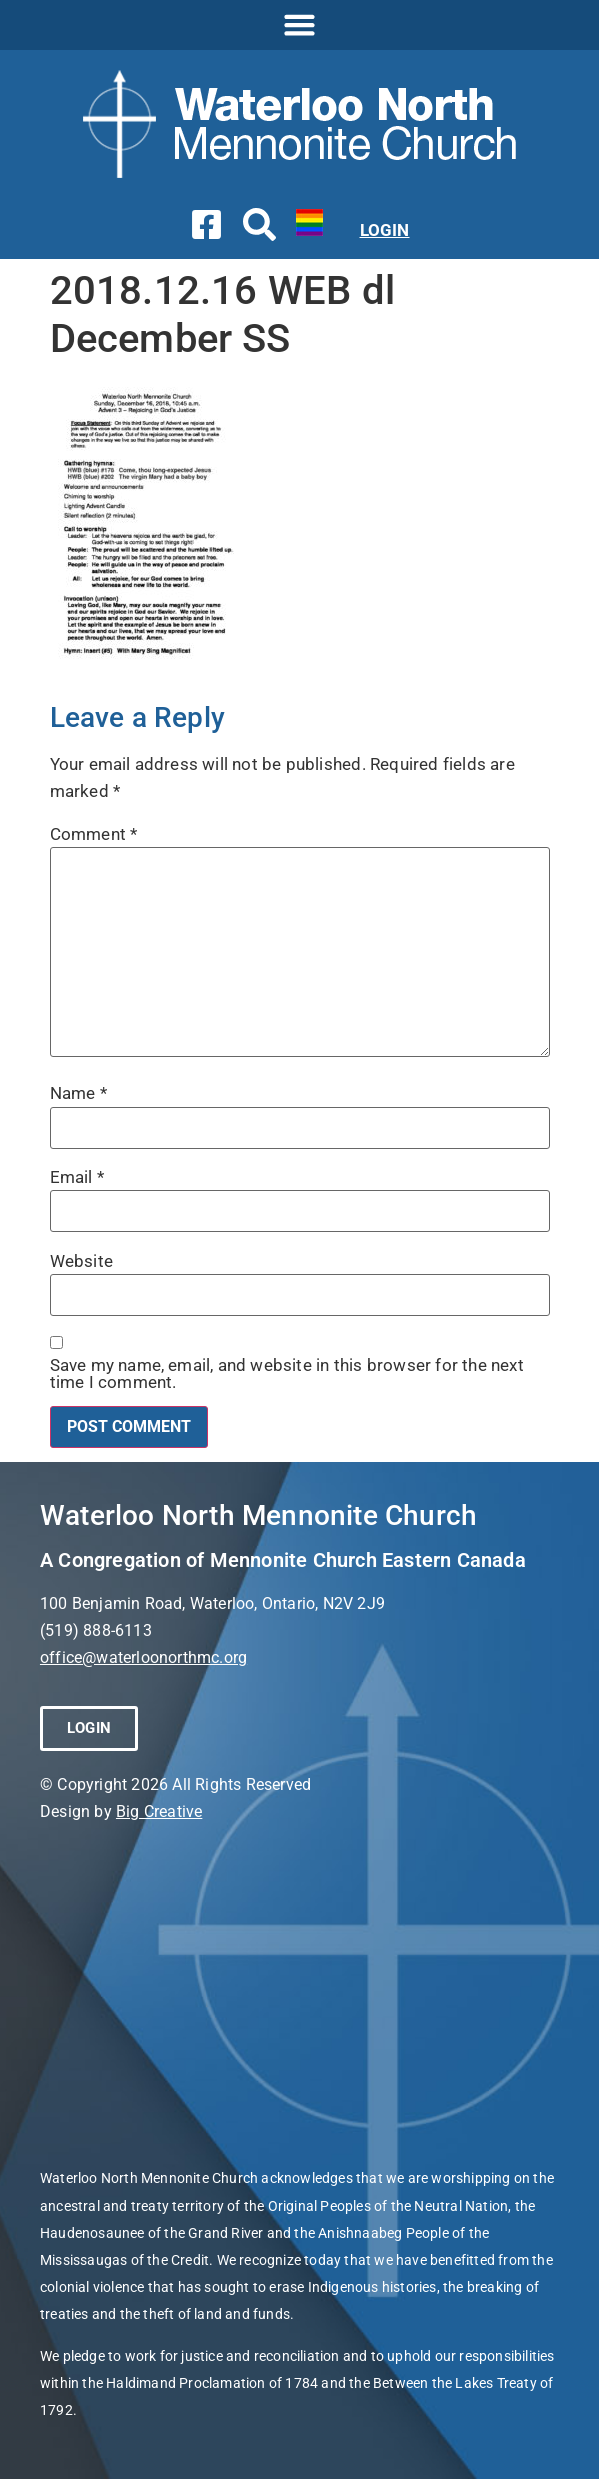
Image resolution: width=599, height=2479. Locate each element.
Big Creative (159, 1811)
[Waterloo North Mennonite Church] (299, 1995)
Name (78, 1093)
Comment (94, 834)
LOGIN (385, 230)
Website (81, 1261)
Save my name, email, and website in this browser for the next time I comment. (287, 1374)
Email (77, 1177)
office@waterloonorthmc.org (143, 1657)
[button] (300, 25)
